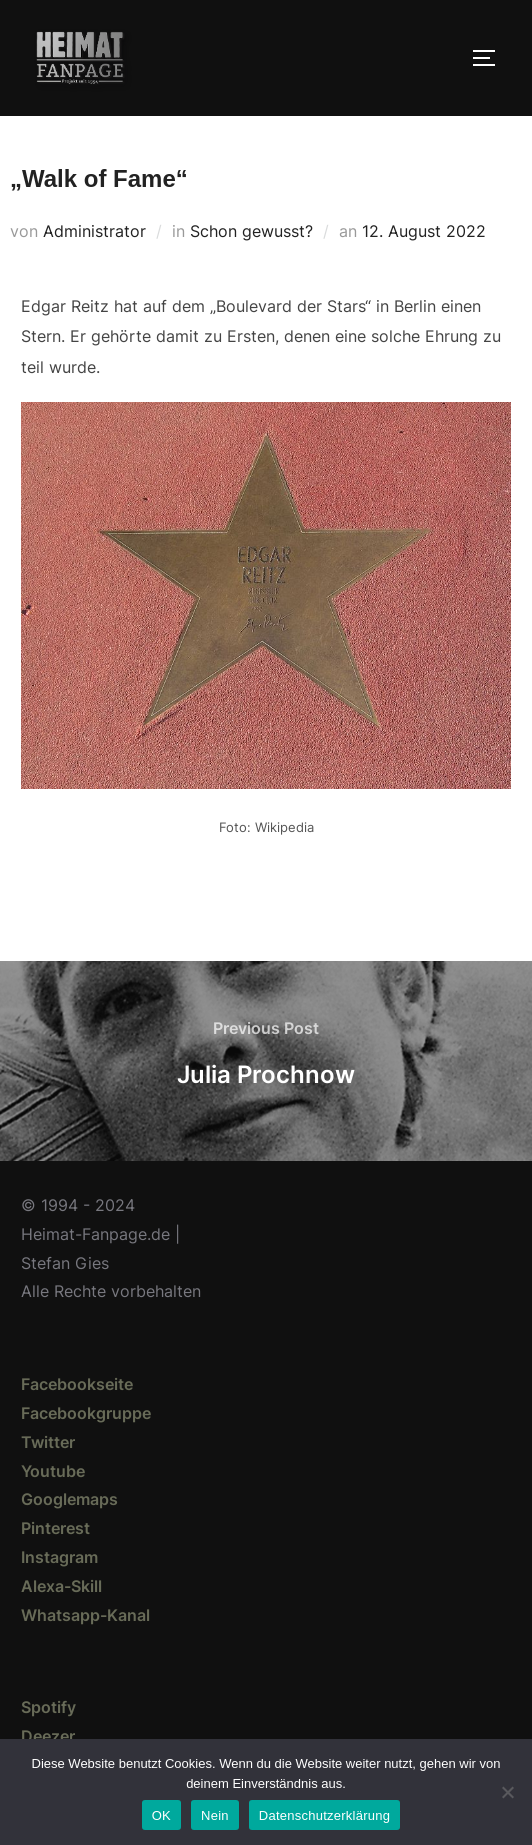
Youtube (53, 1471)
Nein (215, 1815)
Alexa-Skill (61, 1586)
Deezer (48, 1736)
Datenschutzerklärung (324, 1815)
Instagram (59, 1557)
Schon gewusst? (251, 231)
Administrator (94, 231)
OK (161, 1815)
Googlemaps (69, 1499)
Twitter (48, 1442)
